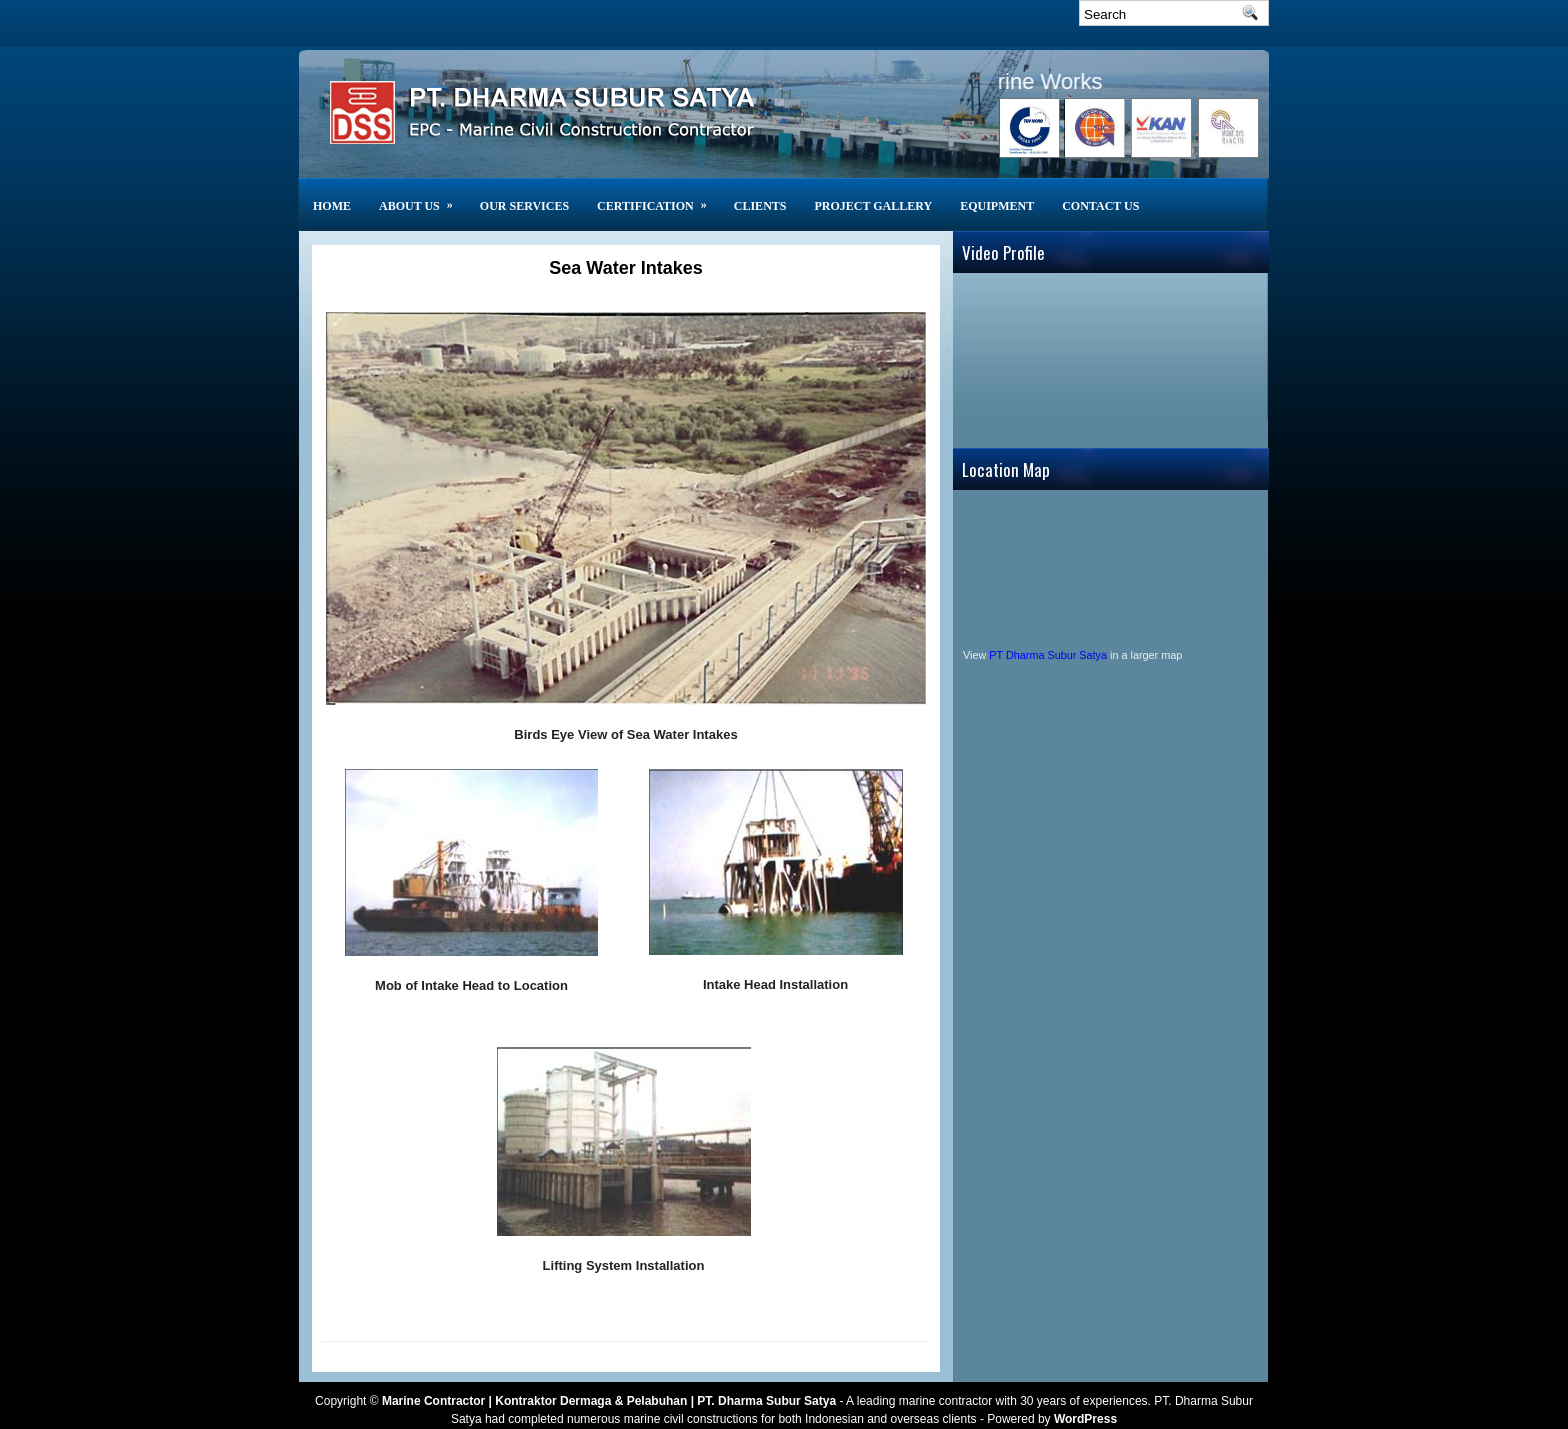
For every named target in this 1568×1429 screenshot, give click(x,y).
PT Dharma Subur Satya (1048, 655)
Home (332, 206)
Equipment (997, 206)
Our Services (524, 206)
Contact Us (1100, 206)
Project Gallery (873, 206)
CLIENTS (760, 206)
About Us (422, 195)
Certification (658, 195)
